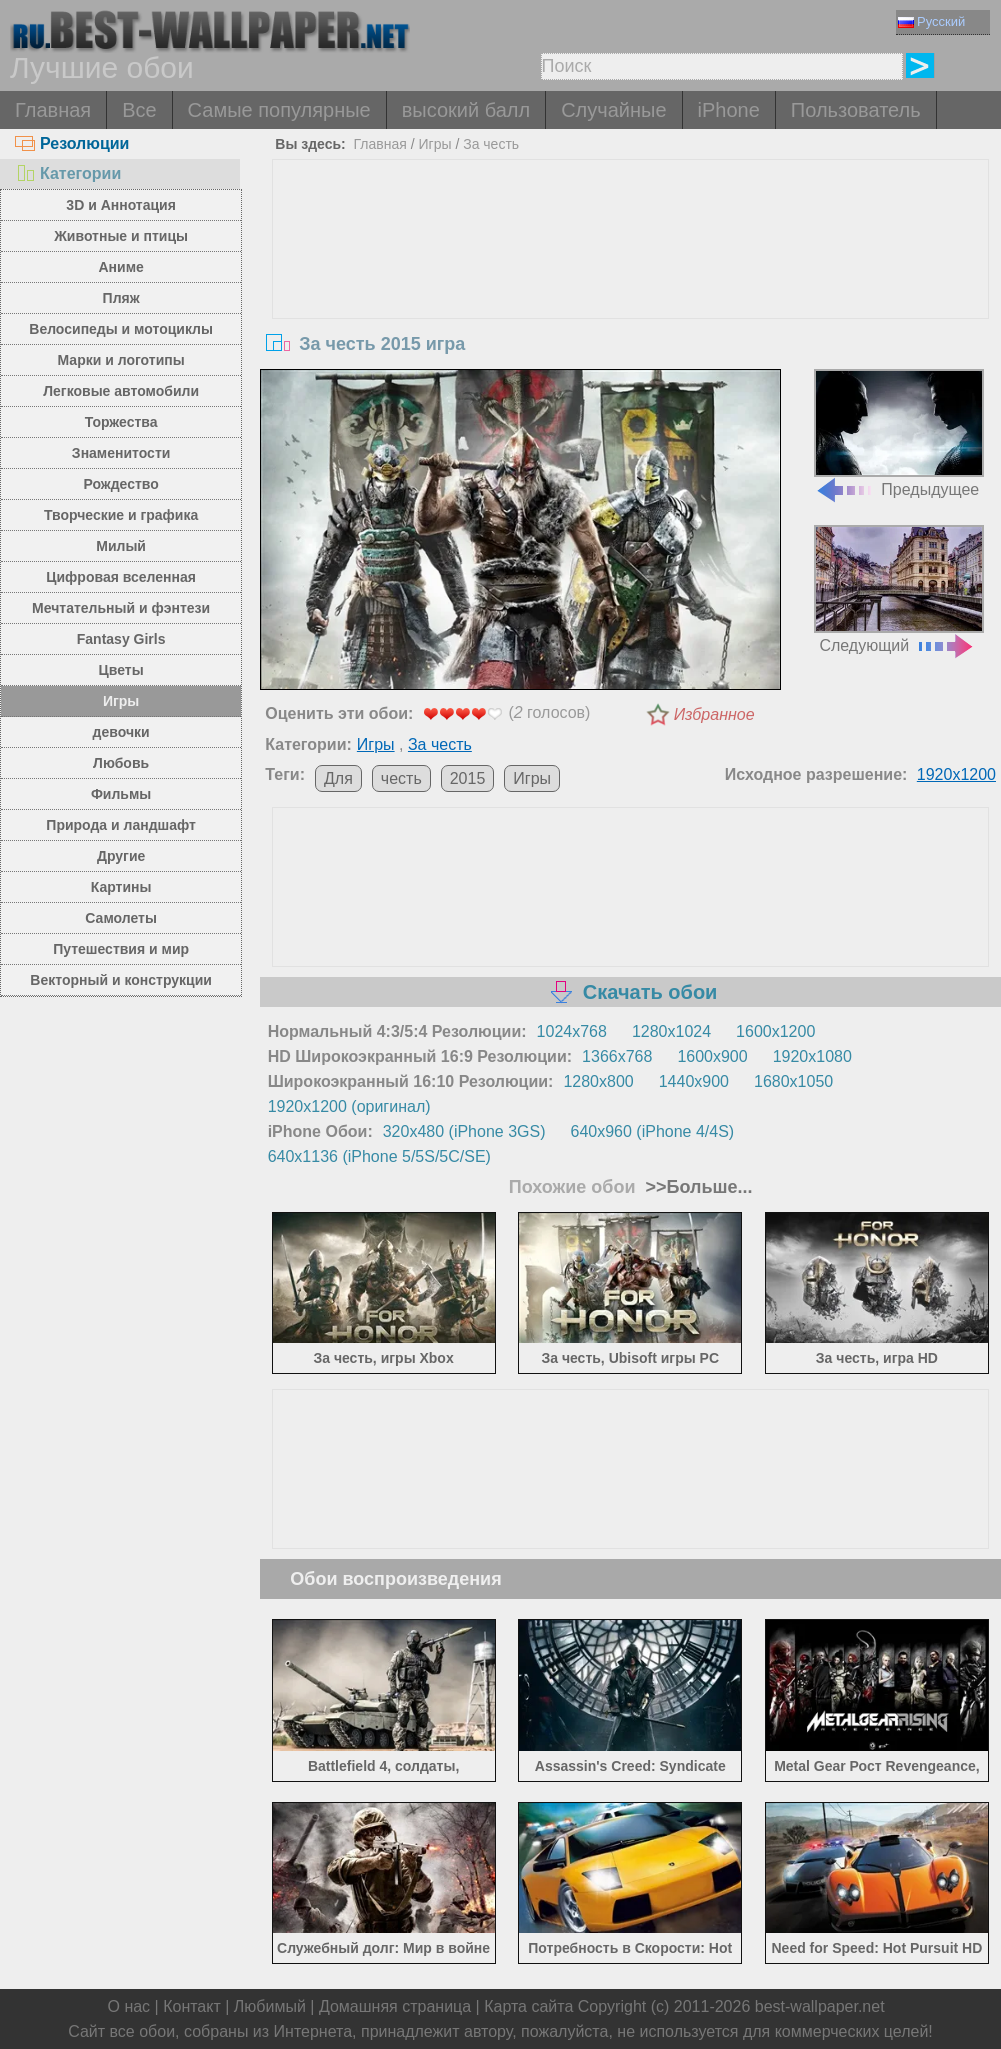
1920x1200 (956, 774)
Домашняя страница (395, 2006)
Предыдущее (899, 433)
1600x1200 (775, 1031)
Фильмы (121, 794)
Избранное (714, 714)
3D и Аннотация (121, 205)
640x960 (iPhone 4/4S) (653, 1131)
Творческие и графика (121, 515)
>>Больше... (697, 1187)
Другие (121, 856)
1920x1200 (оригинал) (349, 1106)
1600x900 (712, 1056)
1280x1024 (671, 1031)
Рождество (120, 484)
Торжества (121, 422)
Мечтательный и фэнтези (121, 608)
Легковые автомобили (121, 391)
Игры (121, 701)
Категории (68, 173)
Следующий (899, 589)
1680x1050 (793, 1081)
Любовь (121, 763)
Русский (931, 21)
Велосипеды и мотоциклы (121, 329)
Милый (121, 546)
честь (401, 778)
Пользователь (856, 110)
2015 (468, 778)
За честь (491, 144)
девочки (121, 732)
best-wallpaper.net (820, 2006)
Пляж (121, 298)
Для (338, 778)
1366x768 (617, 1056)
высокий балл (466, 110)
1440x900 (694, 1081)
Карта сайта (528, 2006)
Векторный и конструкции (121, 980)
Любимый (270, 2006)
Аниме (120, 267)
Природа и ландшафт (121, 825)
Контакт (192, 2006)
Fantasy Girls (121, 639)
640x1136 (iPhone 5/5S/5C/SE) (379, 1156)
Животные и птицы (121, 236)
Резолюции (72, 143)
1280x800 (598, 1081)
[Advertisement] (630, 310)
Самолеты (121, 918)
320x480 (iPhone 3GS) (464, 1131)
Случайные (613, 110)
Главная (53, 110)
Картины (121, 887)
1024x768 (572, 1031)
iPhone (729, 110)
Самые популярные (279, 110)
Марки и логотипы (121, 360)
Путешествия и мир (121, 949)
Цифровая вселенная (121, 577)
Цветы (121, 670)
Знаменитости (121, 453)
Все (139, 110)
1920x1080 (812, 1056)
